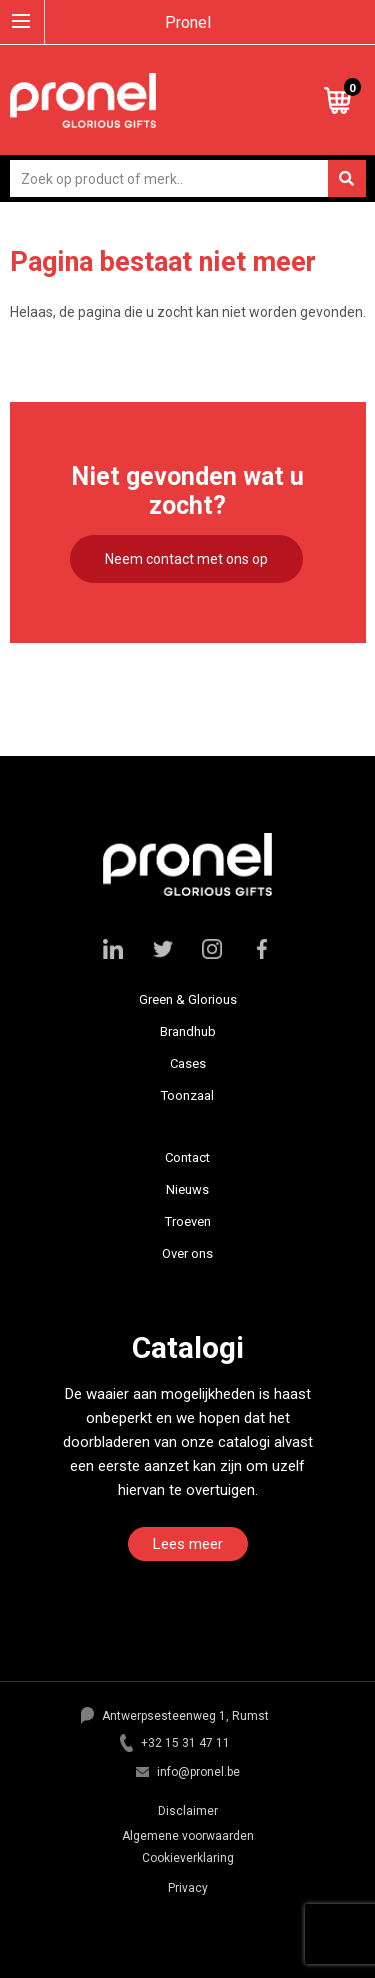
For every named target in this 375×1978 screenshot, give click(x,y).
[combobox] (188, 178)
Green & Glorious (188, 999)
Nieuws (187, 1189)
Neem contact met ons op (186, 559)
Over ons (187, 1253)
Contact (187, 1157)
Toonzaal (187, 1095)
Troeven (188, 1221)
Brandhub (188, 1031)
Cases (188, 1063)
